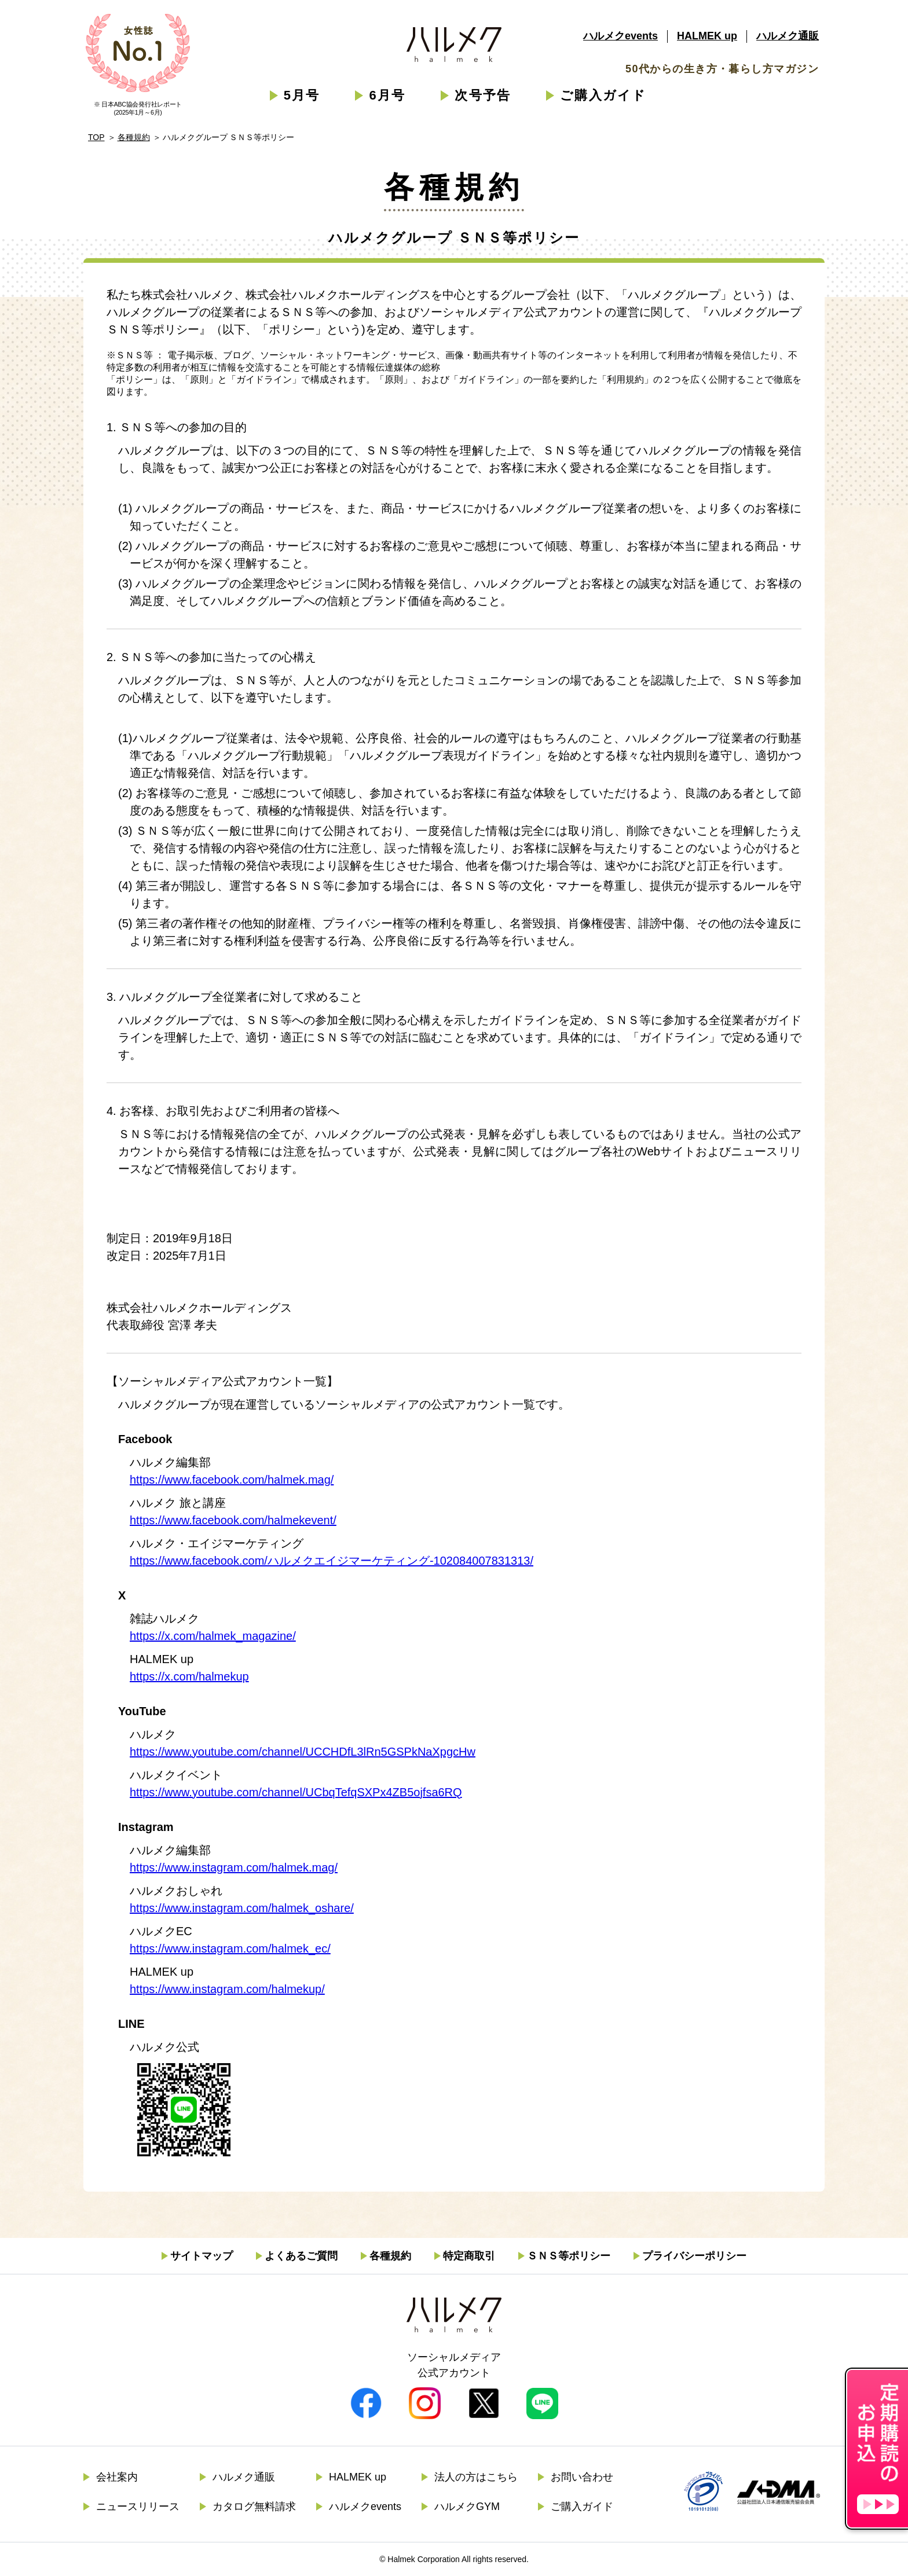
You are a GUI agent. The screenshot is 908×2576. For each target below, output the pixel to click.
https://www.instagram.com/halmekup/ (227, 1989)
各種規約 (134, 137)
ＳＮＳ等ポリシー (568, 2256)
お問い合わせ (582, 2477)
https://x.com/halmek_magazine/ (213, 1636)
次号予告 (483, 95)
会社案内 (117, 2477)
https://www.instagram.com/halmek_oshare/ (242, 1908)
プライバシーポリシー (694, 2256)
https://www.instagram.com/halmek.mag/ (234, 1867)
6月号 (387, 95)
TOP (96, 137)
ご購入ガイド (603, 95)
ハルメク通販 (787, 36)
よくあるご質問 (301, 2256)
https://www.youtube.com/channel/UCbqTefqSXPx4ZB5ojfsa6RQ (296, 1792)
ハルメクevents (620, 36)
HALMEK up (707, 36)
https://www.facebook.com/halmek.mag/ (232, 1479)
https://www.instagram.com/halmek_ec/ (230, 1948)
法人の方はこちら (476, 2477)
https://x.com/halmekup (189, 1676)
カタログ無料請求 (254, 2506)
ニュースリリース (138, 2506)
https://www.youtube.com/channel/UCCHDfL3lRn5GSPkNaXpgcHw (302, 1751)
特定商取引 (469, 2256)
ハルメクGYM (467, 2506)
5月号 (302, 95)
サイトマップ (201, 2256)
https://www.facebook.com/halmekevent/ (233, 1520)
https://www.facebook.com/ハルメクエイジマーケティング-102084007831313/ (331, 1560)
